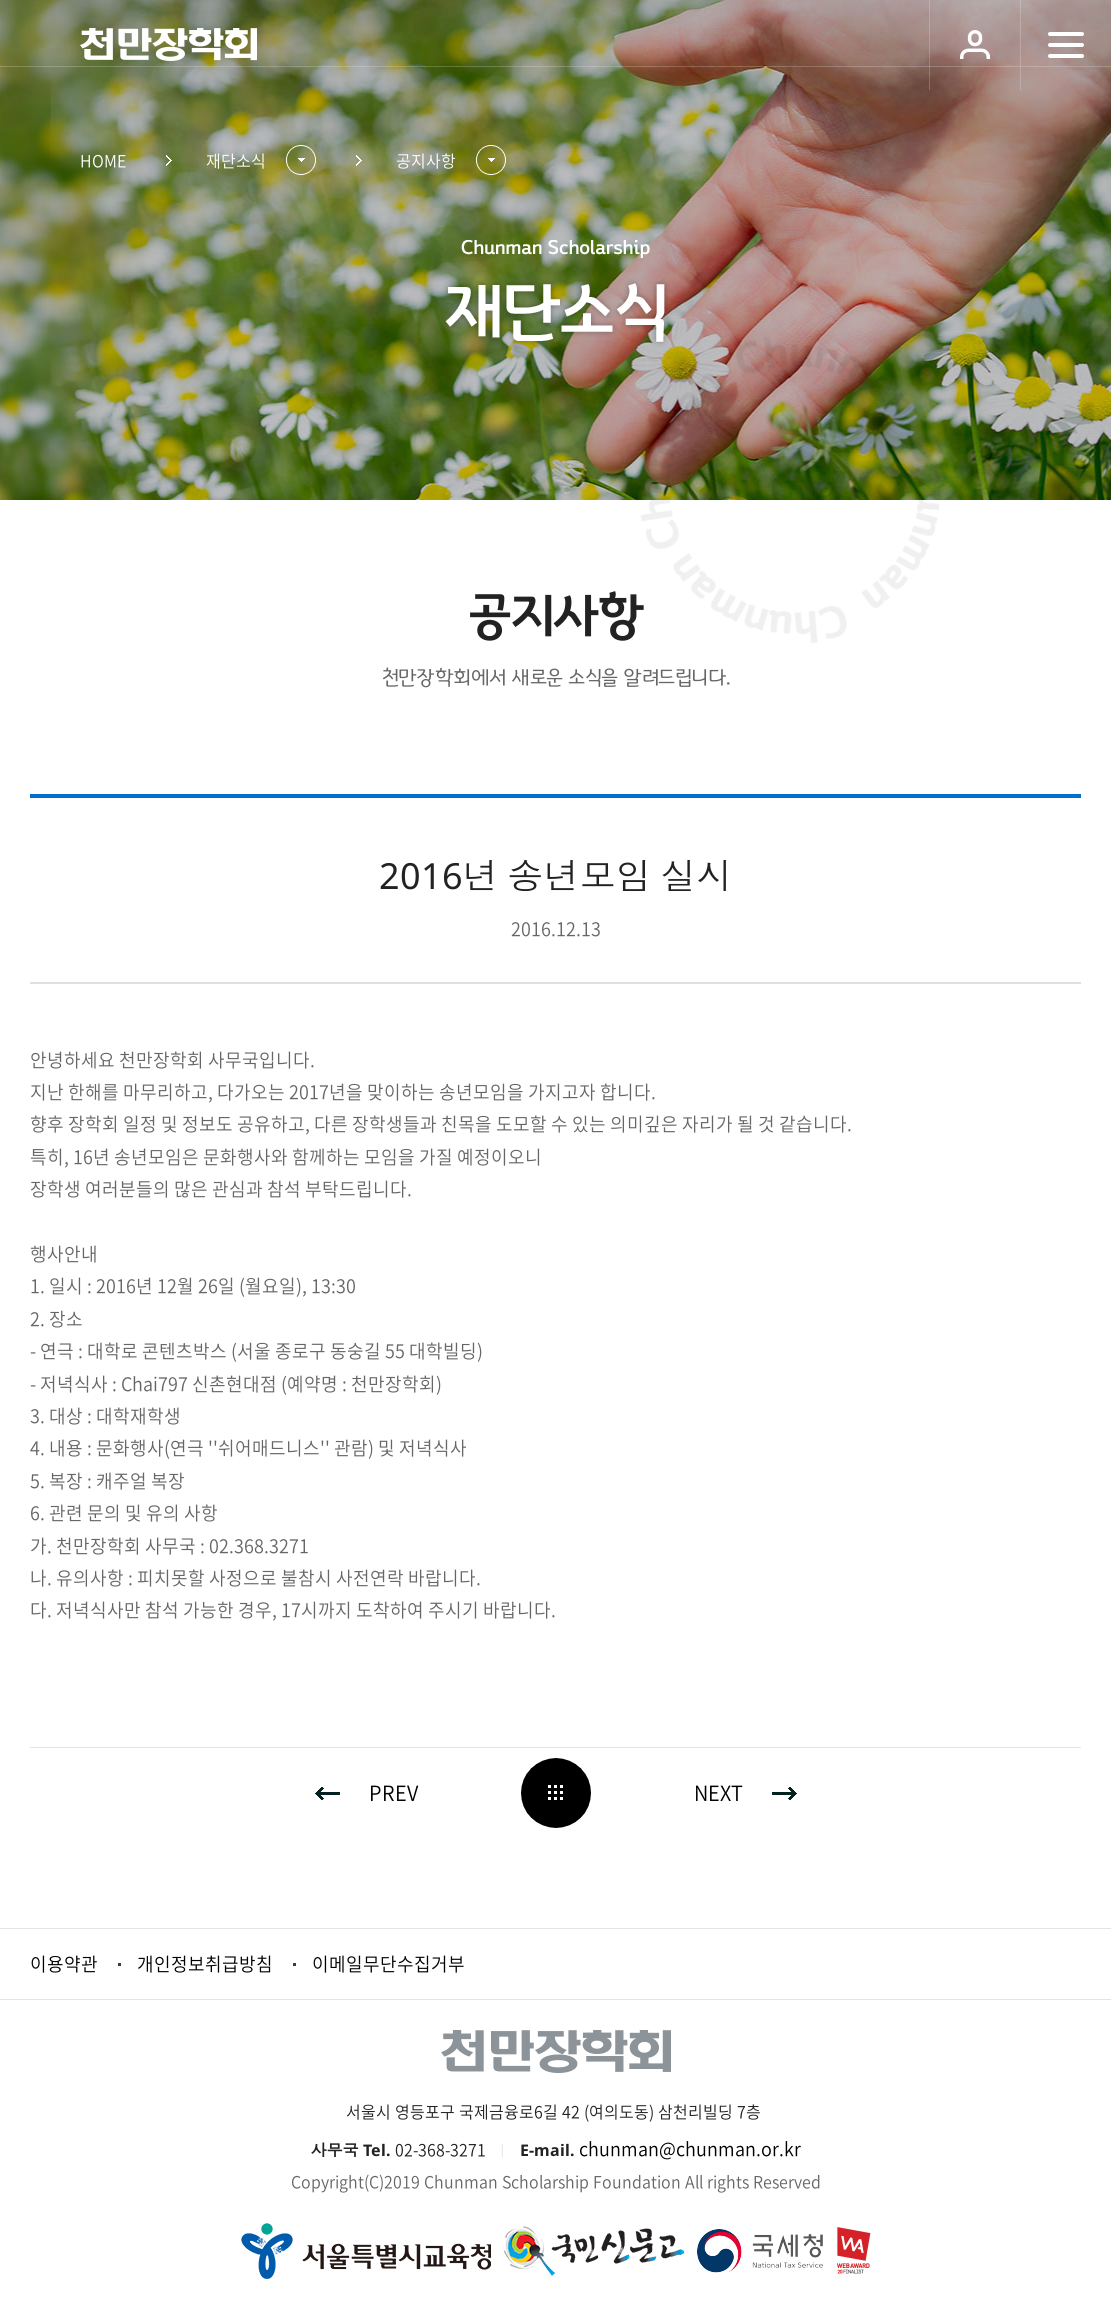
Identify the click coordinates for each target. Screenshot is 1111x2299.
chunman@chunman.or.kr (690, 2148)
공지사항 (426, 160)
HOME (103, 160)
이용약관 (64, 1963)
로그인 (974, 45)
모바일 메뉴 (1065, 45)
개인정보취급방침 (205, 1963)
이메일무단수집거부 (388, 1963)
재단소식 (236, 160)
